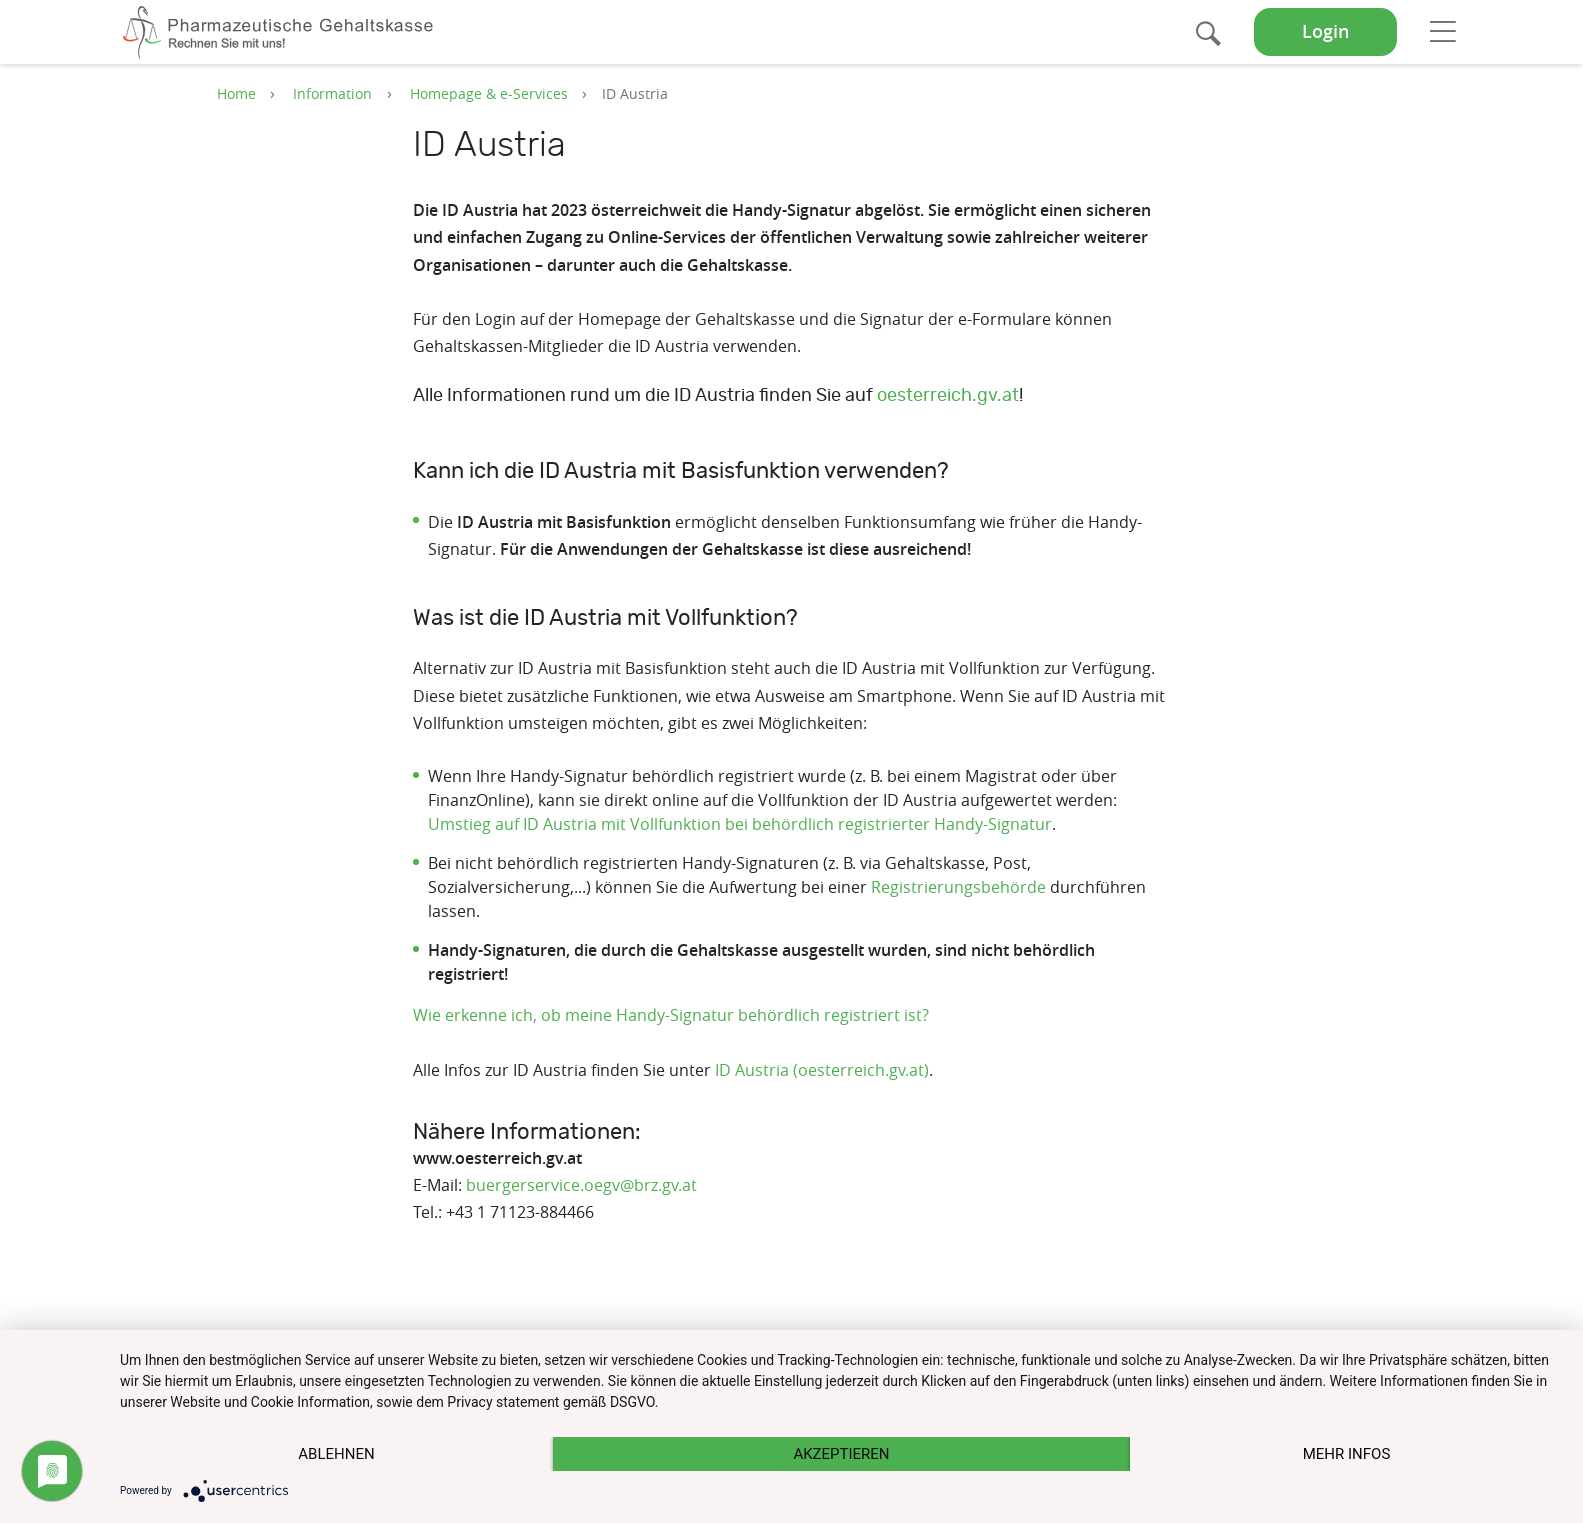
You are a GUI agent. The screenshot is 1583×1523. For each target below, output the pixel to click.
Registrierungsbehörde (958, 887)
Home (236, 93)
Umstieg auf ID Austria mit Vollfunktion (574, 824)
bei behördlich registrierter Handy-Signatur (886, 824)
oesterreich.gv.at (948, 396)
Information (332, 93)
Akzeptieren (841, 1454)
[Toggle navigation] (1442, 31)
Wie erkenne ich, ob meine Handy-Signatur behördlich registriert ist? (671, 1015)
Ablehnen (336, 1454)
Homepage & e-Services (489, 93)
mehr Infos (1347, 1454)
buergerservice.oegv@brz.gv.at (581, 1185)
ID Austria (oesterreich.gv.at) (822, 1070)
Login (1325, 31)
